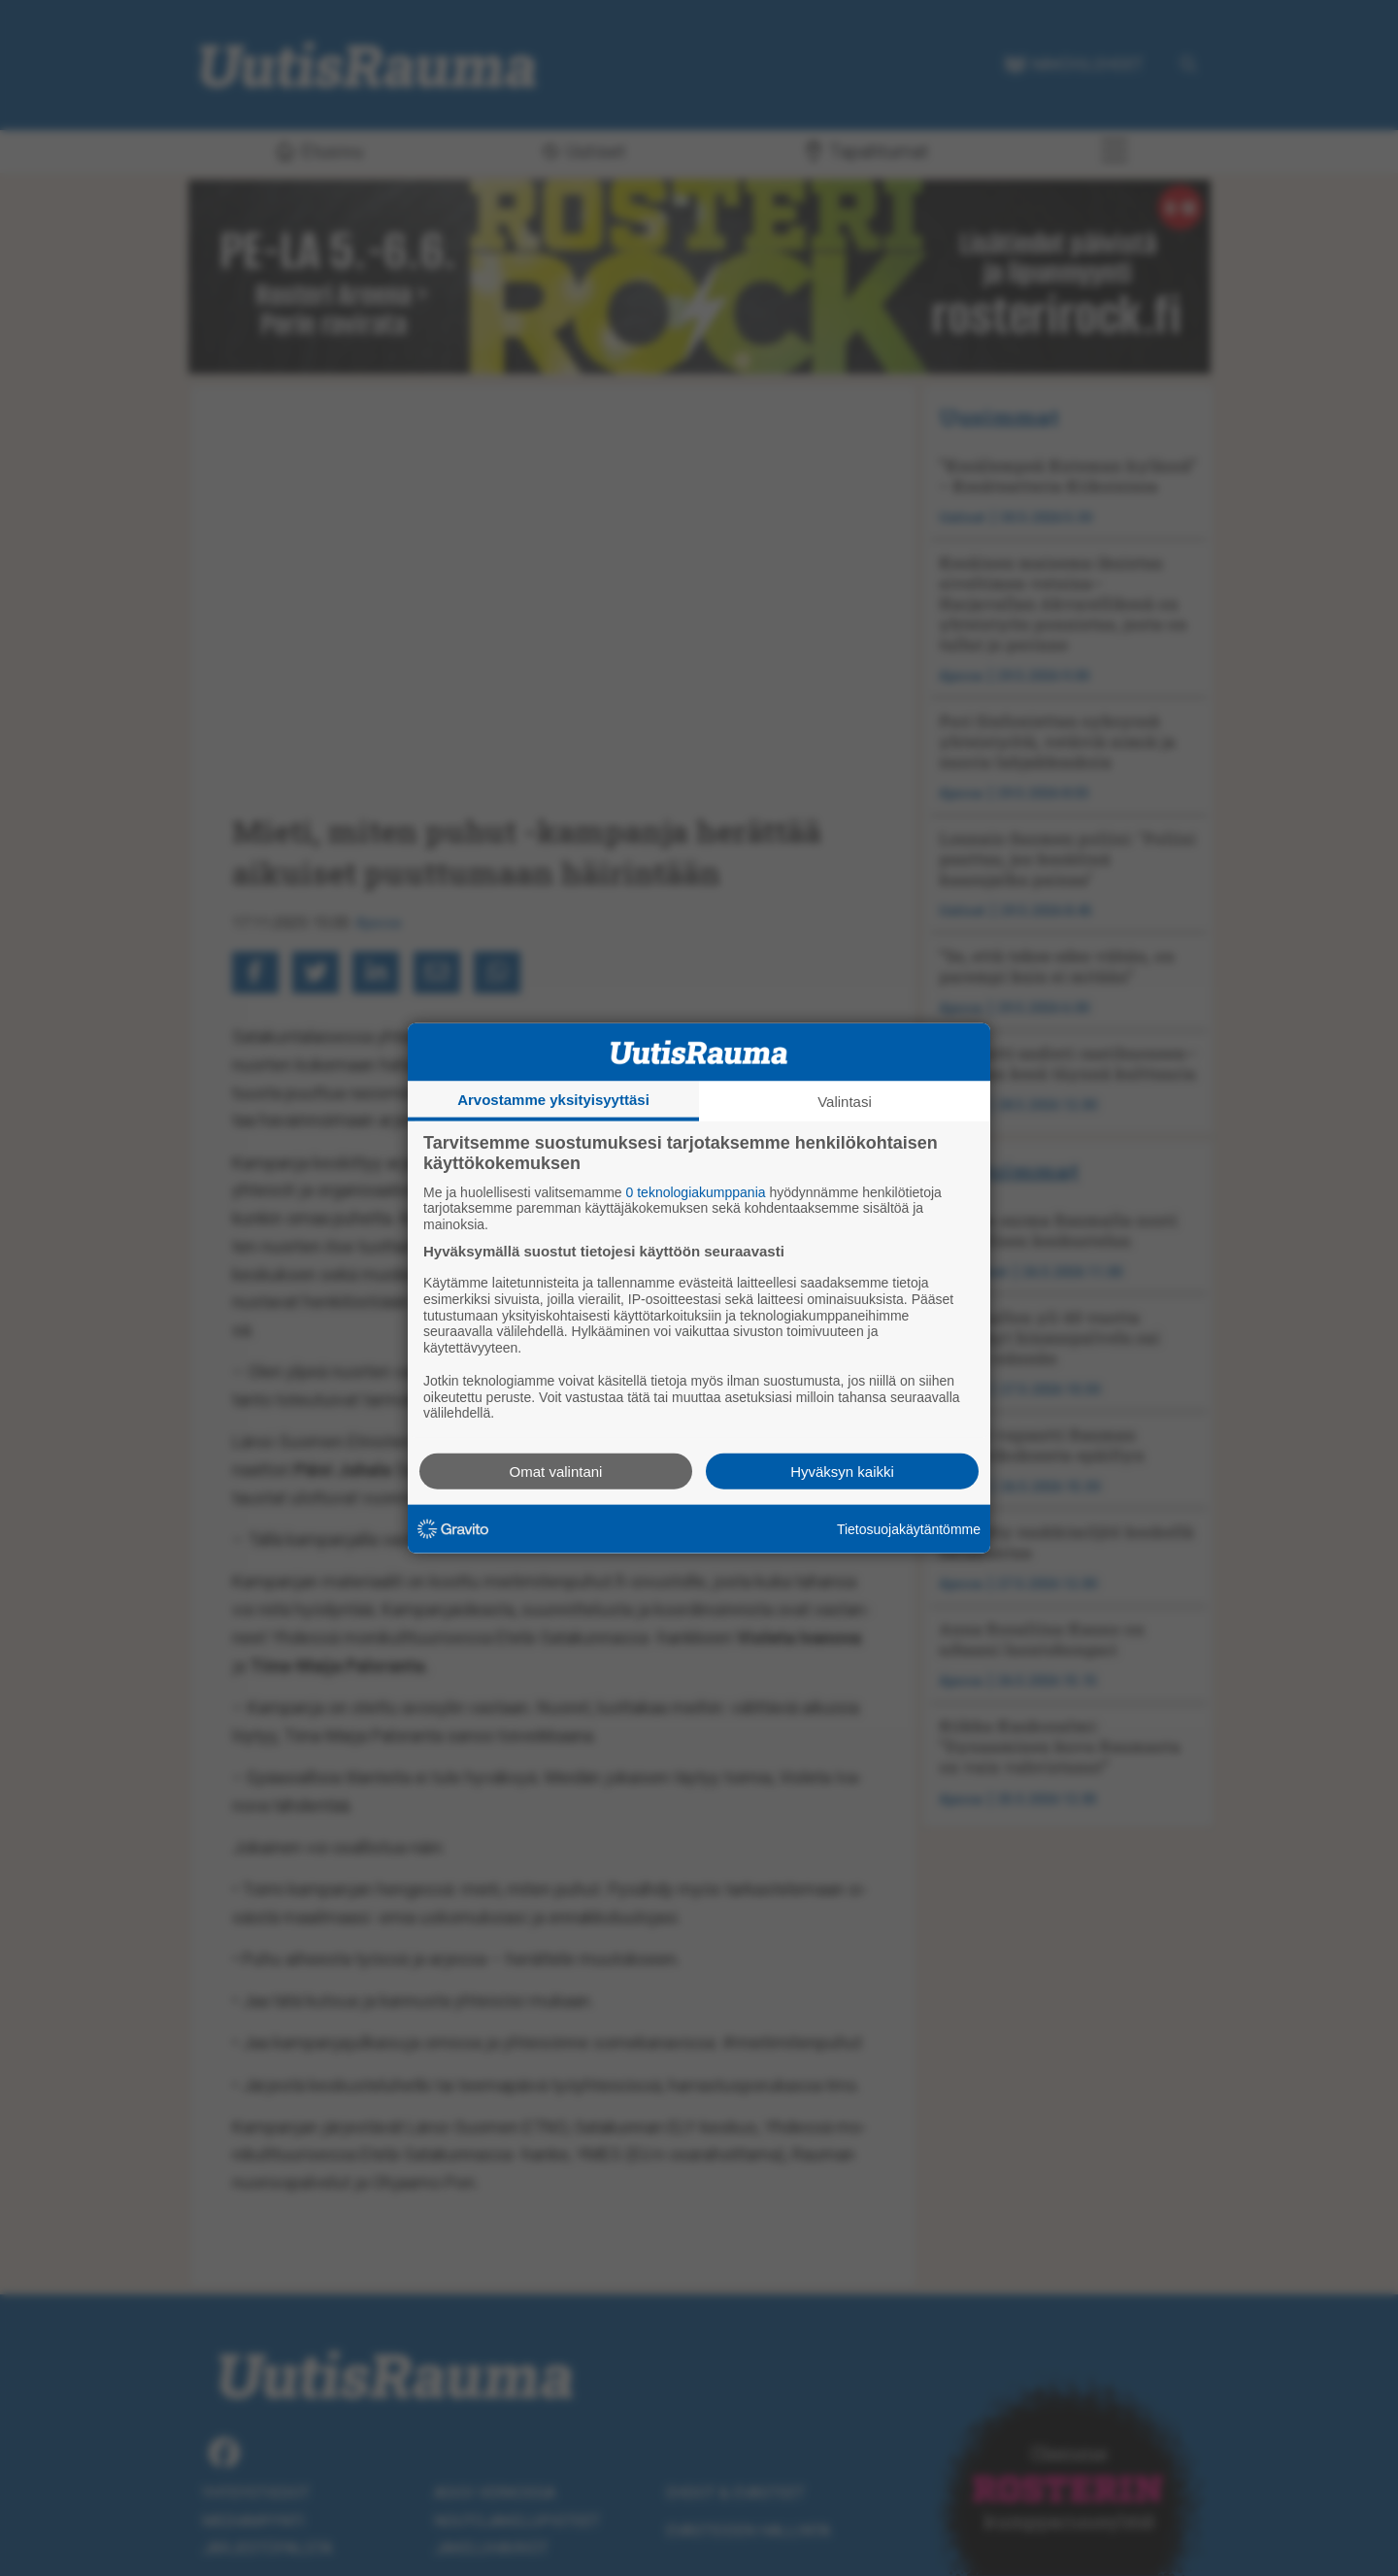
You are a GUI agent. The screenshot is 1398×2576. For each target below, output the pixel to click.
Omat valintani (556, 1471)
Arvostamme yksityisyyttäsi (553, 1098)
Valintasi (844, 1100)
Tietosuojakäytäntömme (909, 1528)
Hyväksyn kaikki (842, 1471)
